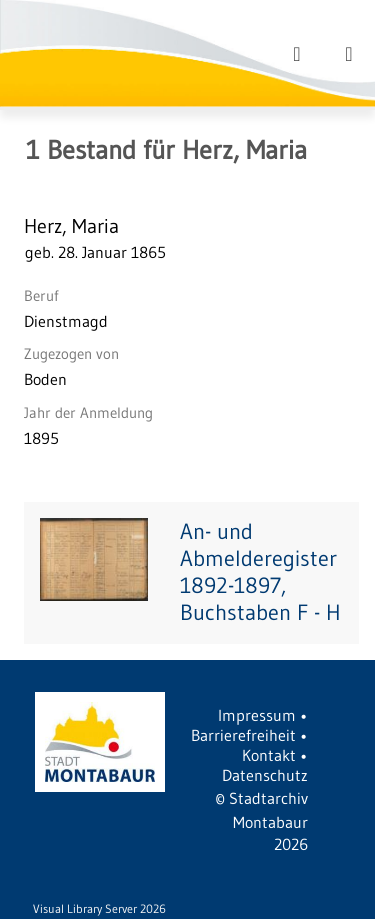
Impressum (257, 715)
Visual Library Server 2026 (99, 908)
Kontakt (269, 755)
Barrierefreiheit (243, 735)
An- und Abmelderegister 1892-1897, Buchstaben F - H (260, 572)
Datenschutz (265, 775)
